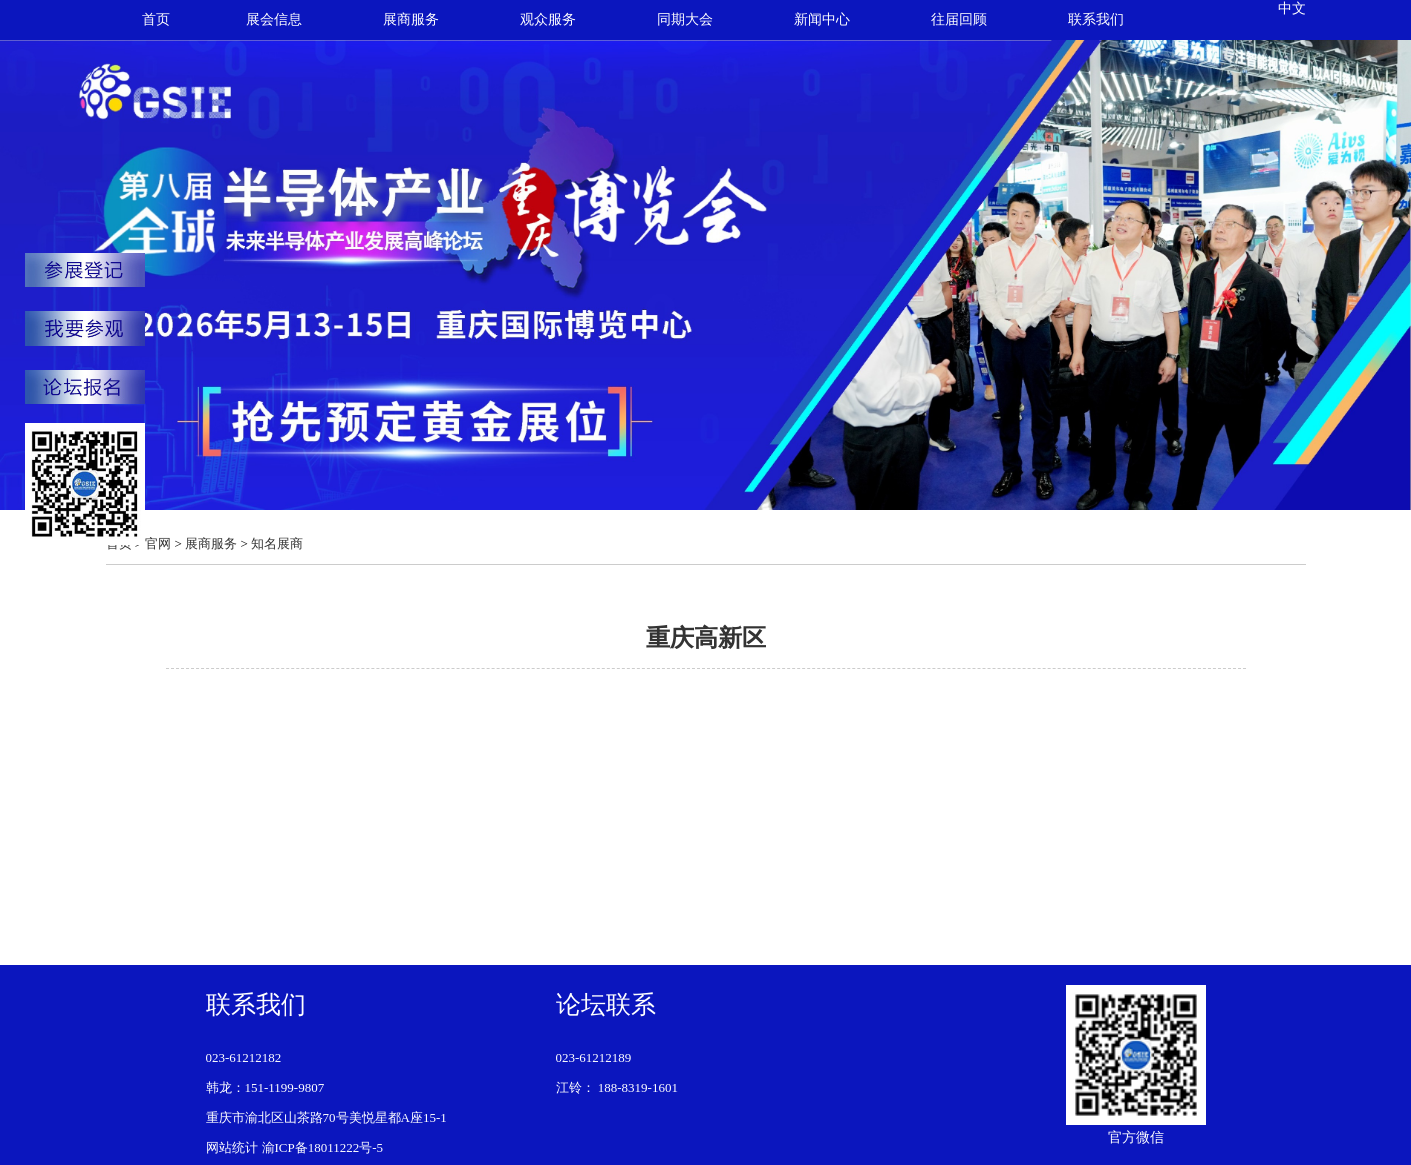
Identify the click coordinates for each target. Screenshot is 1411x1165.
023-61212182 (244, 1057)
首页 (156, 19)
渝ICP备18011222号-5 (323, 1147)
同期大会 (685, 19)
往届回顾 (959, 19)
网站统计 (232, 1147)
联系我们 (1096, 19)
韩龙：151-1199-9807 (265, 1087)
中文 (1292, 8)
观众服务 (548, 19)
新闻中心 (822, 19)
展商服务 (411, 19)
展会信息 (274, 19)
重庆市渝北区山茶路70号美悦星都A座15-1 (326, 1117)
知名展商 (277, 543)
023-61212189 (594, 1057)
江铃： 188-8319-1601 (617, 1087)
